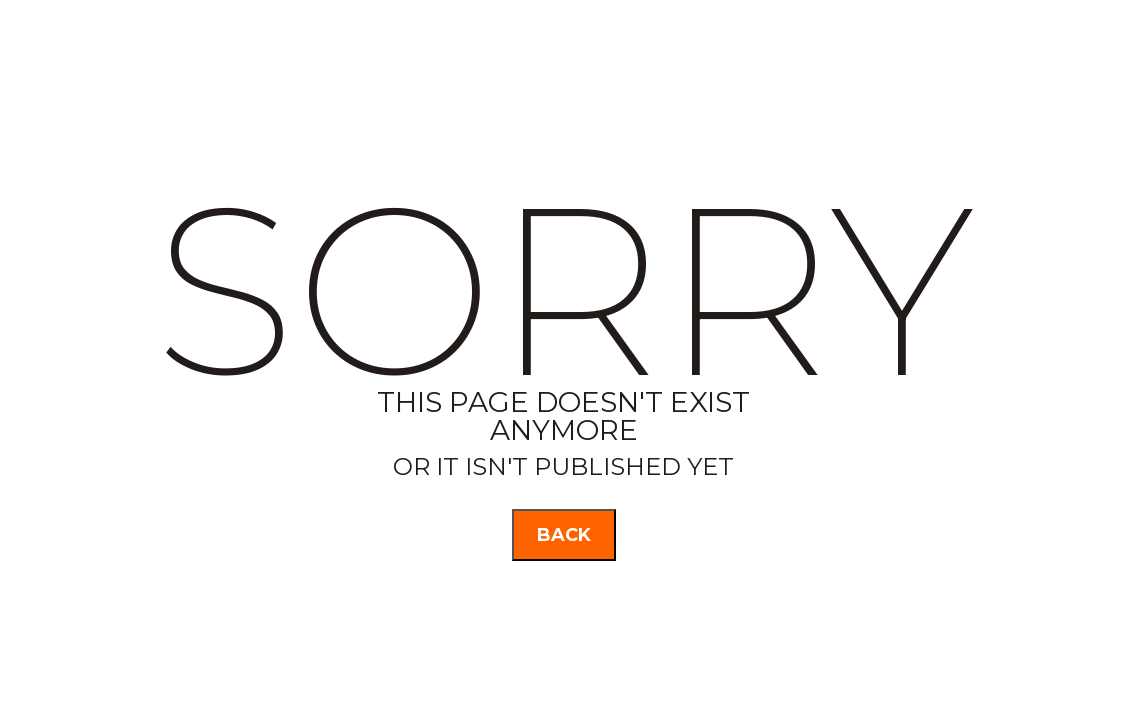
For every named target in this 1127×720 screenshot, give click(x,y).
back (564, 535)
